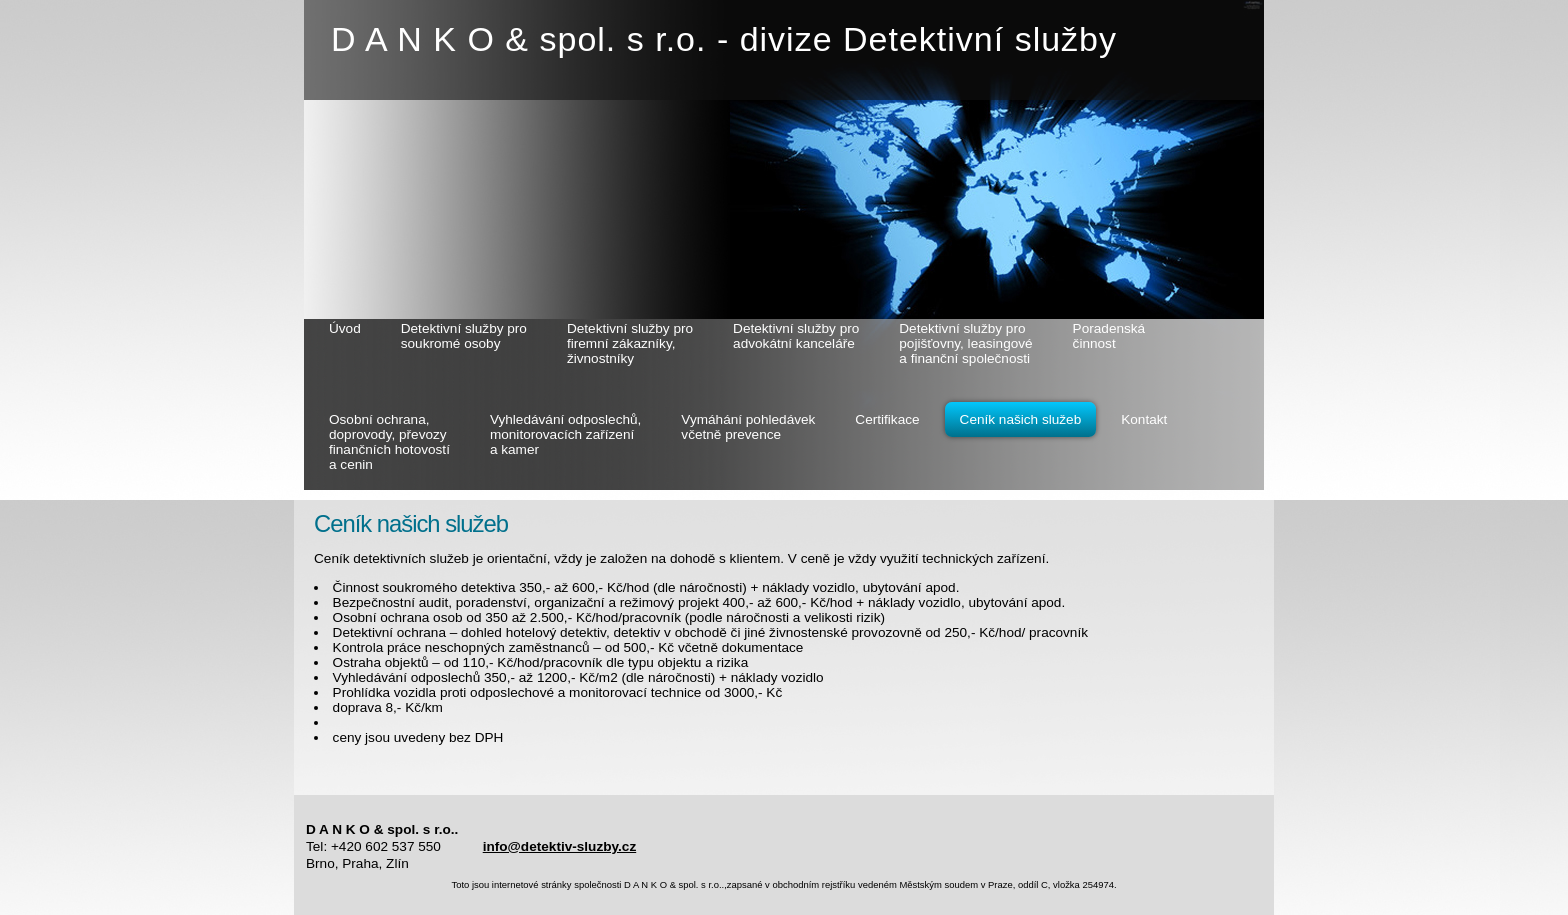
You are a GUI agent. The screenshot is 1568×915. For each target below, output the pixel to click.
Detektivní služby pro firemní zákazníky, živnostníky (630, 343)
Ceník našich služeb (1021, 419)
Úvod (345, 328)
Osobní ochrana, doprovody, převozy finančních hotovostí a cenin (389, 442)
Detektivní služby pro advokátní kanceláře (796, 336)
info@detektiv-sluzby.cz (560, 846)
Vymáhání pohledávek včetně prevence (748, 427)
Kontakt (1144, 419)
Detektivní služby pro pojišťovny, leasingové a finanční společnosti (965, 343)
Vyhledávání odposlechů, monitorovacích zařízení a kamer (565, 434)
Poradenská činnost (1109, 336)
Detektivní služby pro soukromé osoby (464, 336)
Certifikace (887, 419)
